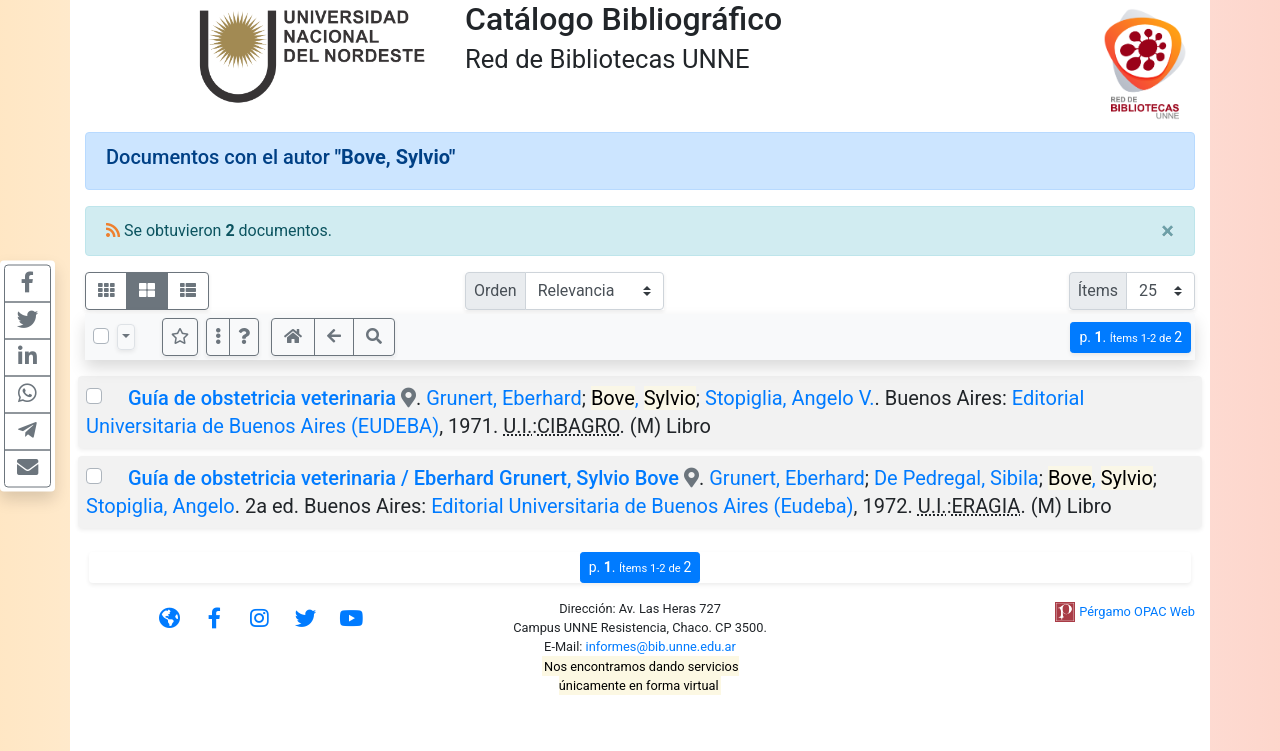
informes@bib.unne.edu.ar (661, 646)
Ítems (1098, 290)
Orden (495, 290)
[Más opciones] (218, 337)
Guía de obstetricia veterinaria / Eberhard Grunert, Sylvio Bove (403, 478)
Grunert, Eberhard (504, 398)
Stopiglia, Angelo (160, 506)
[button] (244, 337)
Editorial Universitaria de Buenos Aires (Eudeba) (642, 506)
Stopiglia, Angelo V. (789, 398)
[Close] (1167, 231)
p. (1130, 337)
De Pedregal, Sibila (956, 478)
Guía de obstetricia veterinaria (262, 398)
